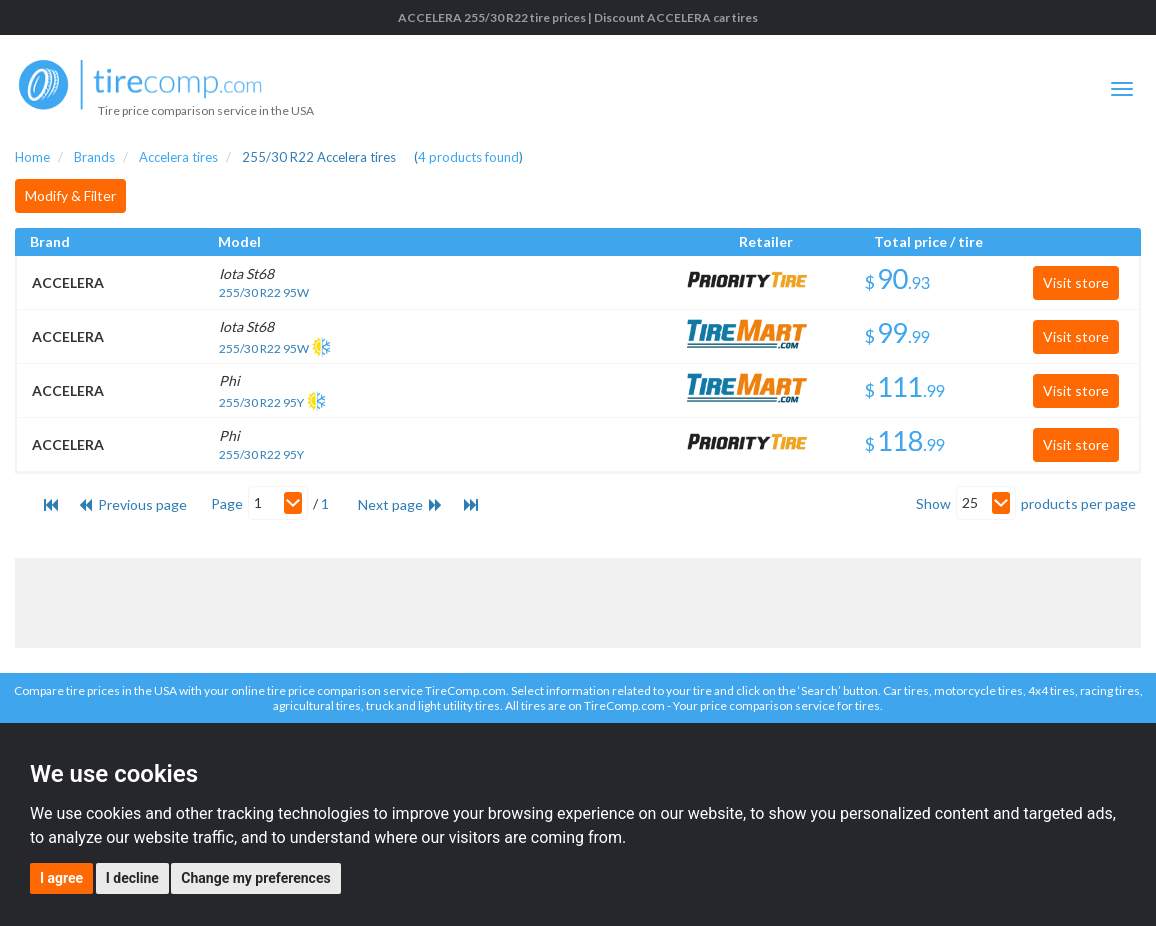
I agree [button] (61, 878)
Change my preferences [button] (255, 878)
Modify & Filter (70, 195)
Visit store (1076, 282)
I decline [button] (132, 878)
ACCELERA (68, 282)
